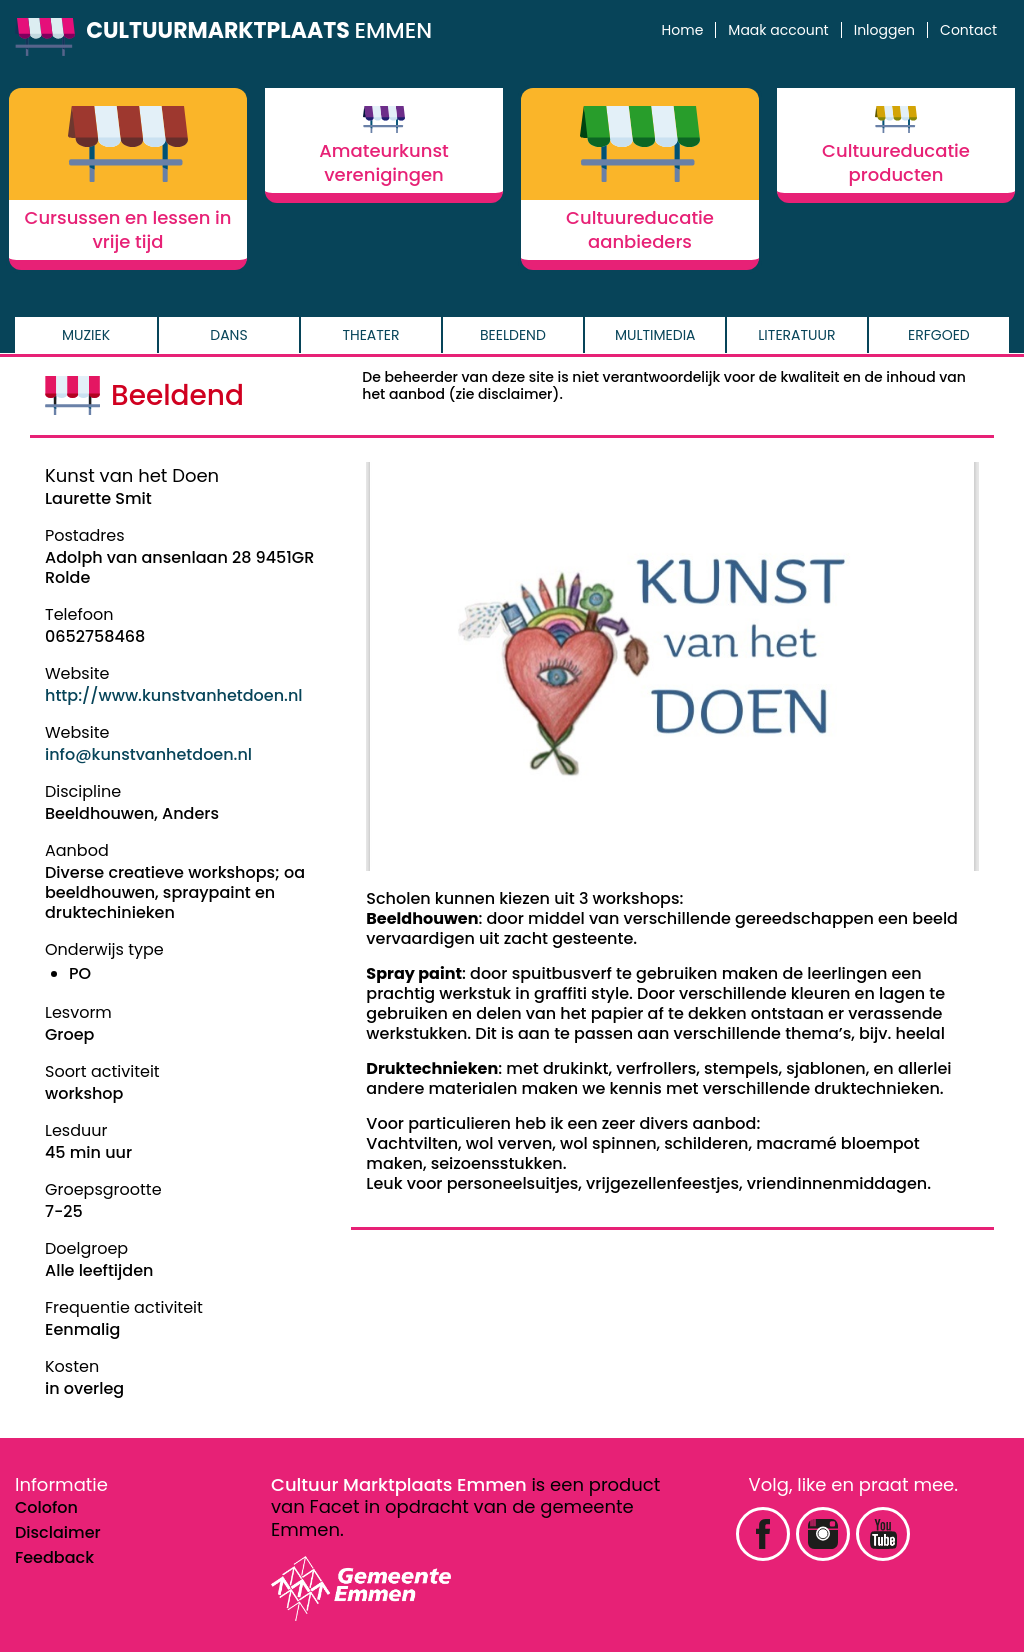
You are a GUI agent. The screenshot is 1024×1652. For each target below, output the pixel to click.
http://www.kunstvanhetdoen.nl (174, 695)
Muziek (86, 335)
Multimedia (655, 335)
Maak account (778, 30)
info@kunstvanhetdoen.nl (148, 754)
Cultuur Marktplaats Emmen (399, 1484)
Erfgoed (939, 335)
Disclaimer (58, 1532)
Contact (968, 30)
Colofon (46, 1507)
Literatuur (796, 335)
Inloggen (884, 30)
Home (683, 30)
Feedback (54, 1557)
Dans (228, 335)
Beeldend (513, 335)
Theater (370, 335)
